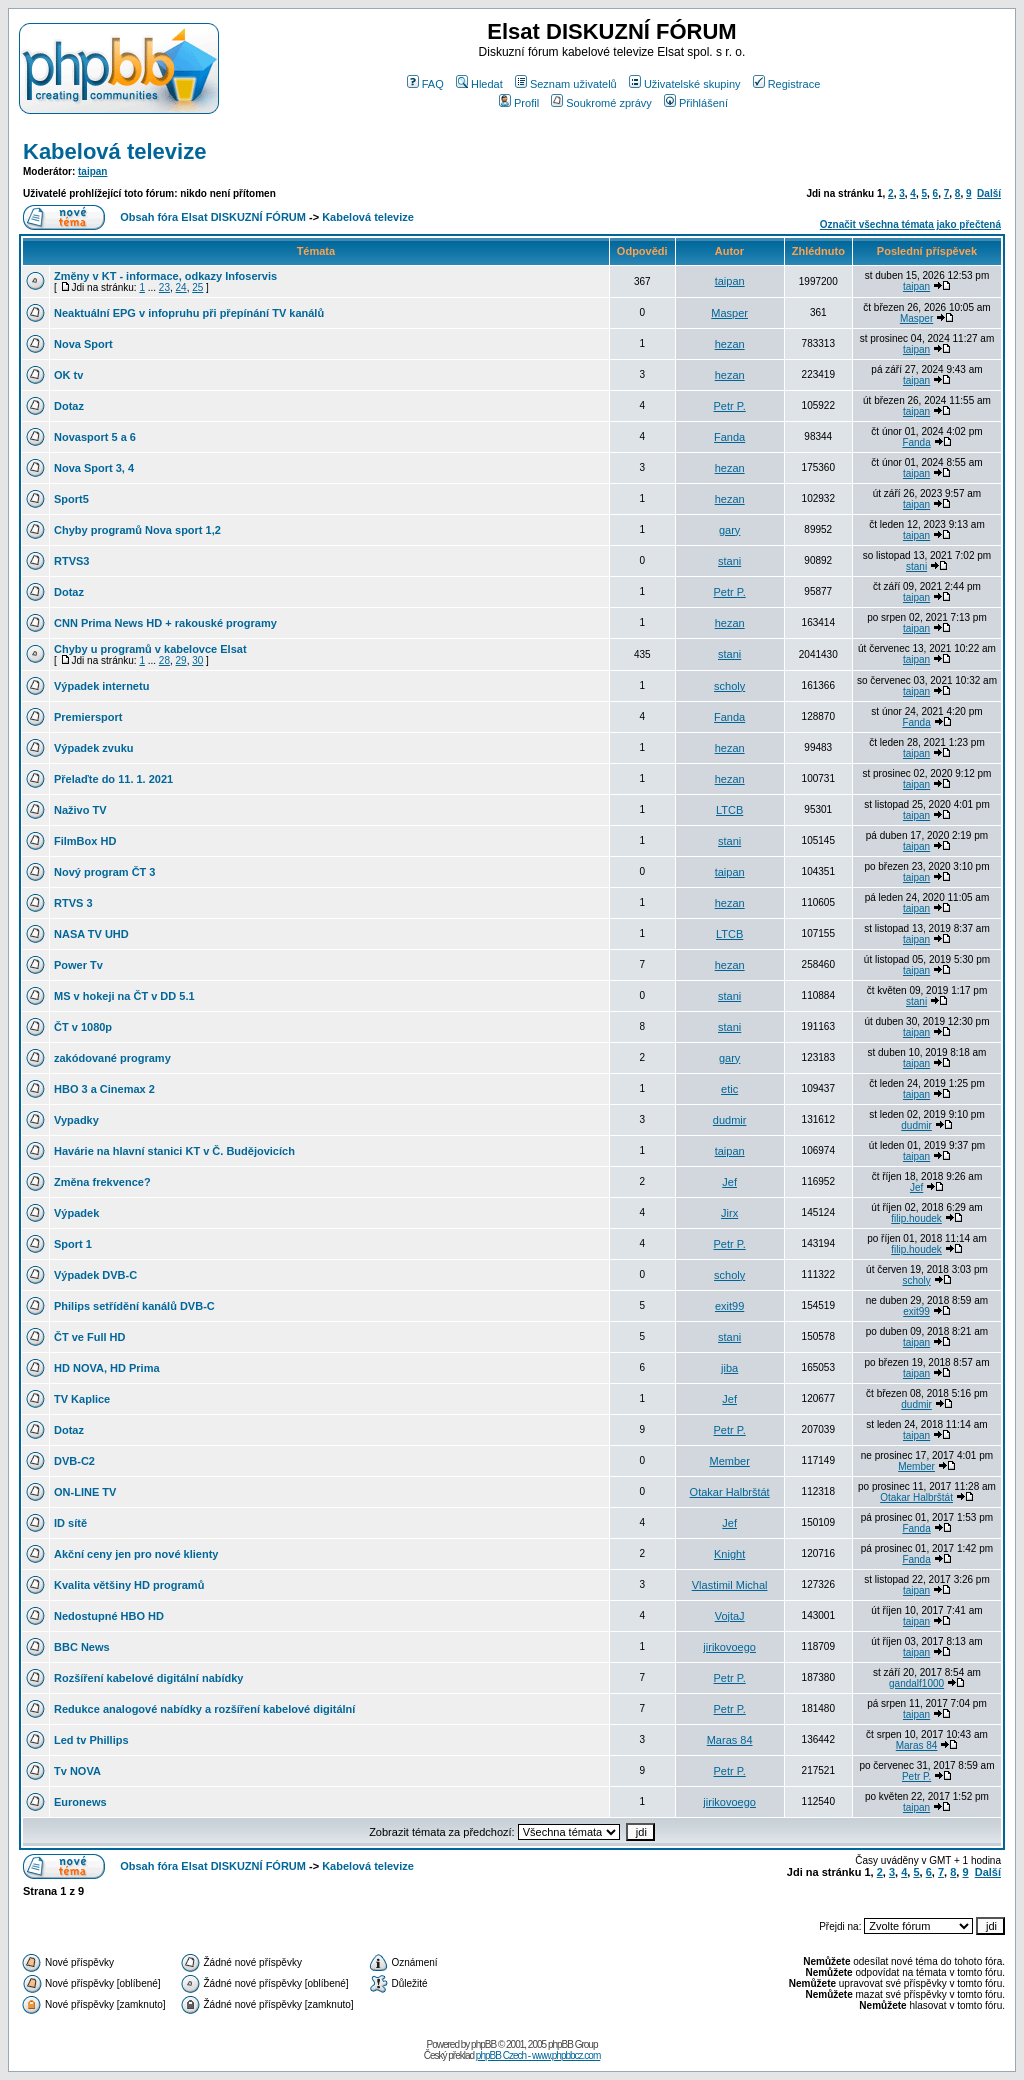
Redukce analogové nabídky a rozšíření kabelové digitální (204, 1709)
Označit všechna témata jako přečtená (910, 224)
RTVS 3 (73, 903)
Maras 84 (730, 1740)
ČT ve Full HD (90, 1337)
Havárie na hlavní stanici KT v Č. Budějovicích (174, 1151)
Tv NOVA (77, 1771)
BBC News (82, 1647)
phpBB (483, 2044)
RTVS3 (71, 561)
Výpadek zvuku (93, 748)
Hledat (479, 84)
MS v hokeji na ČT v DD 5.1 (124, 996)
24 (181, 287)
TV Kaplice (82, 1399)
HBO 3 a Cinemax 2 (104, 1089)
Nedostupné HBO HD (109, 1616)
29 (181, 660)
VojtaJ (730, 1616)
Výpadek (76, 1213)
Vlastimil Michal (730, 1585)
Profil (519, 103)
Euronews (80, 1802)
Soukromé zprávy (601, 103)
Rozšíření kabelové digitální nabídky (149, 1678)
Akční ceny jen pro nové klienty (136, 1554)
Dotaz (69, 406)
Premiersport (88, 717)
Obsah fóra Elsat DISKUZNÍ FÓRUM (213, 217)
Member (729, 1461)
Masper (729, 313)
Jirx (729, 1213)
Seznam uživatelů (566, 84)
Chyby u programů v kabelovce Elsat (150, 649)
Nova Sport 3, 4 (94, 468)
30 (197, 660)
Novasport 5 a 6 (95, 437)
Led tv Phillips (91, 1740)
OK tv (68, 375)
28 (164, 660)
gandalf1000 (916, 1683)
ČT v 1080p (83, 1027)
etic (729, 1089)
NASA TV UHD (91, 934)
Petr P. (730, 406)
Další (989, 193)
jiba (729, 1368)
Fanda (729, 437)
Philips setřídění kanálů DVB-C (134, 1306)
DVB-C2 (74, 1461)
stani (729, 561)
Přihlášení (696, 103)
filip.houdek (916, 1218)
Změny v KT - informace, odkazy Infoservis (165, 276)
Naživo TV (80, 810)
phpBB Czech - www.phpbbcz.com (538, 2055)
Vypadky (76, 1120)
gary (729, 530)
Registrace (787, 84)
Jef (729, 1182)
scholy (729, 686)
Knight (729, 1554)
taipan (92, 171)
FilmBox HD (85, 841)
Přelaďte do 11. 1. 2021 (113, 779)
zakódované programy (112, 1058)
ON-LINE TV (85, 1492)
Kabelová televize (114, 151)
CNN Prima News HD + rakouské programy (165, 623)
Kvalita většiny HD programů (129, 1585)
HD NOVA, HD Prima (107, 1368)
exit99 (729, 1306)
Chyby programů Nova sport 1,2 (137, 530)
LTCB (729, 810)
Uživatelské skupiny (685, 84)
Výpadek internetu (101, 686)
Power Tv (78, 965)
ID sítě (70, 1523)
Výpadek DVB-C (95, 1275)
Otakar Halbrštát (730, 1492)
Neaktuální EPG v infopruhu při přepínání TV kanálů (189, 313)
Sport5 (71, 499)
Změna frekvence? (102, 1182)
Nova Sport (83, 344)
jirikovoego (729, 1647)
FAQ (425, 84)
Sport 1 (73, 1244)
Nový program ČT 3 (104, 872)
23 (164, 287)
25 (197, 287)
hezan (730, 344)
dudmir (730, 1120)
